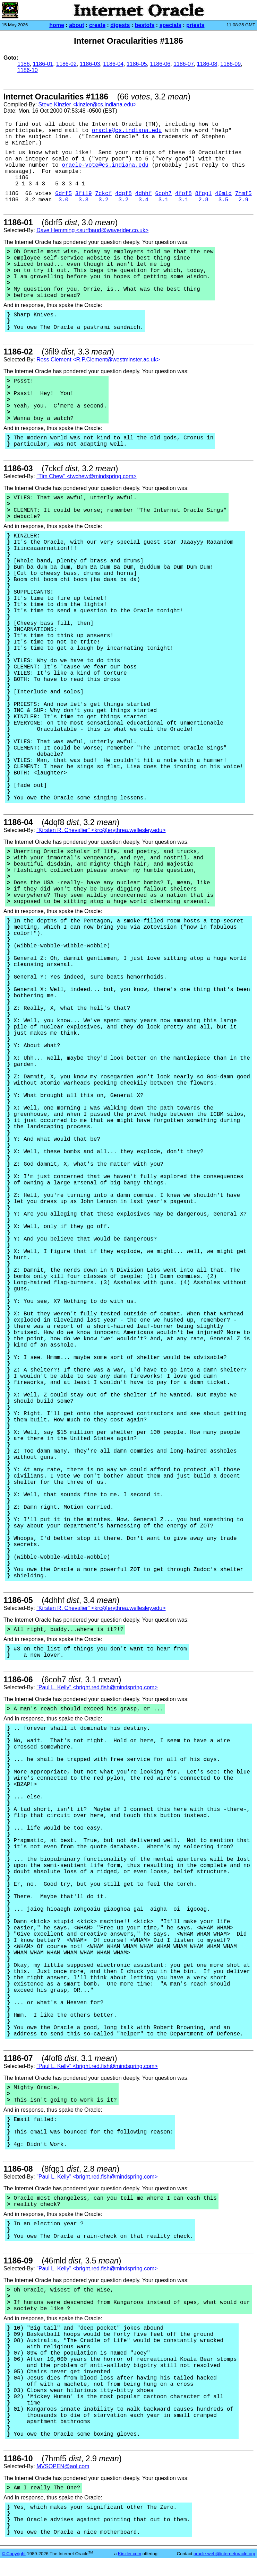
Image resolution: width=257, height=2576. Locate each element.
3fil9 (83, 194)
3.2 (103, 200)
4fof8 (183, 194)
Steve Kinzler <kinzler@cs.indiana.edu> (87, 104)
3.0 (64, 200)
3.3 (83, 200)
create (97, 25)
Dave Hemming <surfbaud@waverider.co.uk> (92, 230)
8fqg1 (203, 194)
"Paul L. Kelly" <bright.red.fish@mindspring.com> (97, 1687)
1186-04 (113, 64)
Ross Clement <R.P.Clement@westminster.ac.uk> (98, 359)
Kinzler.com (129, 2553)
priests (195, 25)
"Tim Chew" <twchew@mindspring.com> (86, 476)
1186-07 (183, 64)
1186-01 (43, 64)
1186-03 (90, 64)
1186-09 (230, 64)
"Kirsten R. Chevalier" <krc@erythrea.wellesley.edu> (100, 830)
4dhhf (143, 194)
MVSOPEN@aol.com (62, 2466)
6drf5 (63, 194)
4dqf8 (123, 194)
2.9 (243, 200)
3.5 (224, 200)
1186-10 (27, 70)
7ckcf (103, 194)
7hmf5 (243, 194)
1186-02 (66, 64)
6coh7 (163, 194)
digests (120, 25)
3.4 (143, 200)
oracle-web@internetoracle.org (224, 2553)
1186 (23, 64)
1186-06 (160, 64)
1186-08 (207, 64)
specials (170, 25)
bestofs (145, 25)
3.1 (164, 200)
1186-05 (137, 64)
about (76, 25)
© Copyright (14, 2553)
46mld (223, 194)
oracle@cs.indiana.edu (127, 131)
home (56, 25)
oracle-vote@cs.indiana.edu (105, 165)
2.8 (203, 200)
